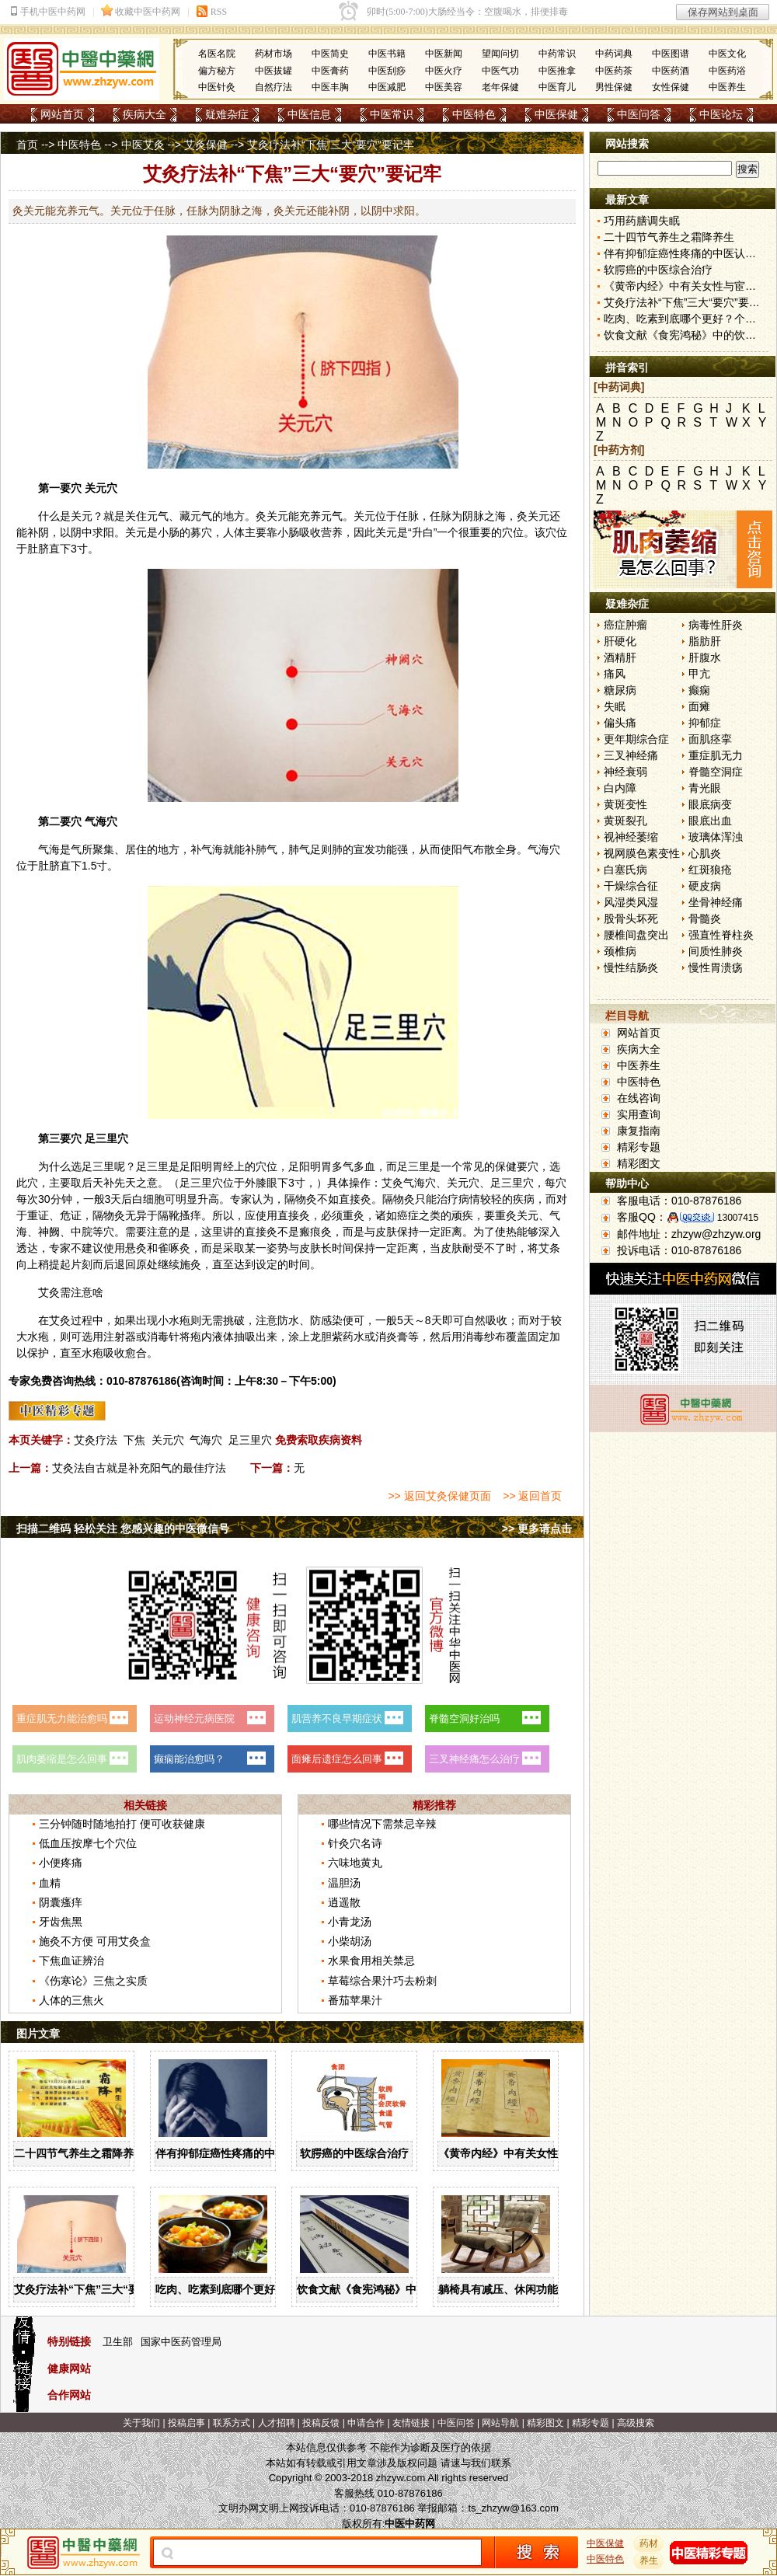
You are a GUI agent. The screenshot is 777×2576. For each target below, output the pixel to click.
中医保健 (556, 114)
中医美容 (443, 87)
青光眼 (704, 788)
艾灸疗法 (95, 1440)
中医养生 (727, 87)
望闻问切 (500, 53)
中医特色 (474, 114)
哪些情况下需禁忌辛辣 (382, 1824)
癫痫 (699, 690)
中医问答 (638, 114)
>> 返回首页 (532, 1496)
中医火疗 (443, 70)
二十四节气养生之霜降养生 (79, 2153)
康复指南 (638, 1130)
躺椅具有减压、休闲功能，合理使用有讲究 (541, 2289)
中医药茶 (613, 70)
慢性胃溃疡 (715, 967)
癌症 (408, 1215)
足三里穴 (250, 1440)
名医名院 (216, 53)
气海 (95, 821)
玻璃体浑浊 (715, 837)
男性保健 (613, 87)
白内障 (620, 788)
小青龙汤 (349, 1921)
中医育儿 (557, 87)
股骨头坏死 (631, 918)
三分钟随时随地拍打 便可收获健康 (122, 1824)
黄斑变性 (625, 804)
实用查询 (638, 1114)
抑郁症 (704, 722)
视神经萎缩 (631, 837)
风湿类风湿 (631, 902)
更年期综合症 (636, 739)
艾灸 (392, 1182)
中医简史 (330, 53)
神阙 (49, 1231)
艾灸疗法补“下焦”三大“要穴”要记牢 (101, 2289)
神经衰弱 (625, 771)
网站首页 (62, 114)
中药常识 (557, 53)
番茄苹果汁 (355, 2000)
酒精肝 (620, 657)
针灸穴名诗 (355, 1843)
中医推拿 (557, 70)
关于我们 (141, 2422)
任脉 (408, 516)
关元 (95, 488)
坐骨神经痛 (715, 902)
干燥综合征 (631, 886)
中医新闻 (443, 53)
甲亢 (699, 674)
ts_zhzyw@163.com (513, 2508)
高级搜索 (635, 2422)
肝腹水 (704, 657)
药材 (648, 2543)
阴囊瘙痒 (60, 1902)
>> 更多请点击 (537, 1528)
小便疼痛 (60, 1862)
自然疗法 (273, 87)
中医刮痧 (387, 70)
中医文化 (727, 53)
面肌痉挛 (710, 739)
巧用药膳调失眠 (642, 220)
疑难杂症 (227, 114)
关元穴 (168, 1440)
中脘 (81, 1231)
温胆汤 (344, 1883)
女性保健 (670, 87)
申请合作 (366, 2422)
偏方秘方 (216, 70)
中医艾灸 (143, 144)
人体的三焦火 (71, 2000)
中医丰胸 (330, 87)
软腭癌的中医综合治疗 (354, 2153)
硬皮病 (704, 886)
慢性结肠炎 (631, 967)
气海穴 (206, 1440)
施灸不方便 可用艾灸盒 (95, 1941)
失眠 (614, 706)
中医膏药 (330, 70)
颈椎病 (620, 951)
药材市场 (273, 53)
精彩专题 (638, 1147)
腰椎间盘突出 (636, 935)
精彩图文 (638, 1163)
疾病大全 (144, 114)
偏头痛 (620, 722)
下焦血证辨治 (71, 1960)
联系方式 (231, 2422)
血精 (50, 1883)
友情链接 (411, 2422)
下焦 (134, 1440)
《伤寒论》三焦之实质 (93, 1981)
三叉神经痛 (631, 755)
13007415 (737, 1217)
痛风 (614, 674)
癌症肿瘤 (625, 625)
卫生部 (118, 2342)
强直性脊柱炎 (721, 935)
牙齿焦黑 (60, 1921)
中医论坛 (721, 114)
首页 (27, 144)
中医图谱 (670, 53)
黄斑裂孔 (625, 820)
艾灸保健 (206, 144)
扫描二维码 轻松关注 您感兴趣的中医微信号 (122, 1528)
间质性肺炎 (715, 951)
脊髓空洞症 (715, 771)
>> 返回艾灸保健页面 (439, 1496)
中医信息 (309, 114)
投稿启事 (186, 2422)
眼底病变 (710, 804)
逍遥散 (344, 1902)
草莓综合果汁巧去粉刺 (382, 1981)
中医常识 (391, 114)
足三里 (101, 1138)
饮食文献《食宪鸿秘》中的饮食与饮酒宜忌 (400, 2289)
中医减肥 (387, 87)
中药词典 (613, 53)
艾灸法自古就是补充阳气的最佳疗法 (139, 1468)
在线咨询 (638, 1098)
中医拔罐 (273, 70)
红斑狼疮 (710, 869)
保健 (506, 1166)
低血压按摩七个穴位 (88, 1843)
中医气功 (500, 70)
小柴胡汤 (349, 1941)
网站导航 (500, 2422)
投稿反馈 (321, 2422)
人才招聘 (276, 2422)
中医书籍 (387, 53)
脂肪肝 (704, 641)
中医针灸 (216, 87)
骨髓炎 (704, 918)
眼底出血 (710, 820)
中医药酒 (670, 70)
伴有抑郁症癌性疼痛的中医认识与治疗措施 (258, 2153)
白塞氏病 (625, 869)
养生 (648, 2560)
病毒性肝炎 (715, 625)
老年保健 (500, 87)
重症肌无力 (715, 755)
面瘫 (699, 706)
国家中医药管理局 (181, 2342)
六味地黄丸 (355, 1862)
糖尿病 (620, 690)
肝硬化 (620, 641)
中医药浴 (727, 70)
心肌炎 (704, 853)
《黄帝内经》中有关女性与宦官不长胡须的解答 (552, 2153)
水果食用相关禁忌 (371, 1960)
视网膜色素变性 (642, 853)
